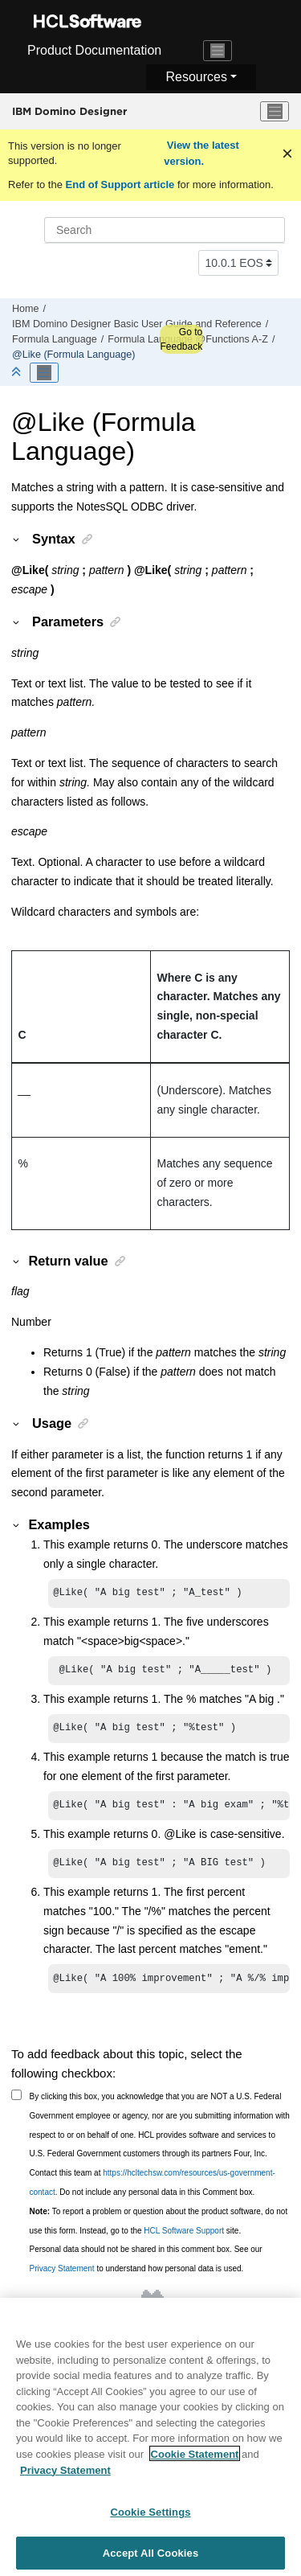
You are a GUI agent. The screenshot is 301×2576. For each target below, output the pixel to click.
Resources (195, 77)
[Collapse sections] (17, 372)
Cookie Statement (195, 2461)
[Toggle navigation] (217, 50)
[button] (17, 538)
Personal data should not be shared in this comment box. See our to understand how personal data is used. (146, 2268)
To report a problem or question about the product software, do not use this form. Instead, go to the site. (159, 2231)
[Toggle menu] (274, 111)
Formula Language (54, 339)
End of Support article (120, 184)
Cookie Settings (150, 2518)
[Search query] (164, 230)
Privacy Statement (62, 2278)
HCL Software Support (184, 2240)
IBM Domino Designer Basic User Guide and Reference (137, 324)
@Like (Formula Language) (74, 354)
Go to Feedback (181, 339)
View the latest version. (201, 153)
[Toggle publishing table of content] (44, 373)
